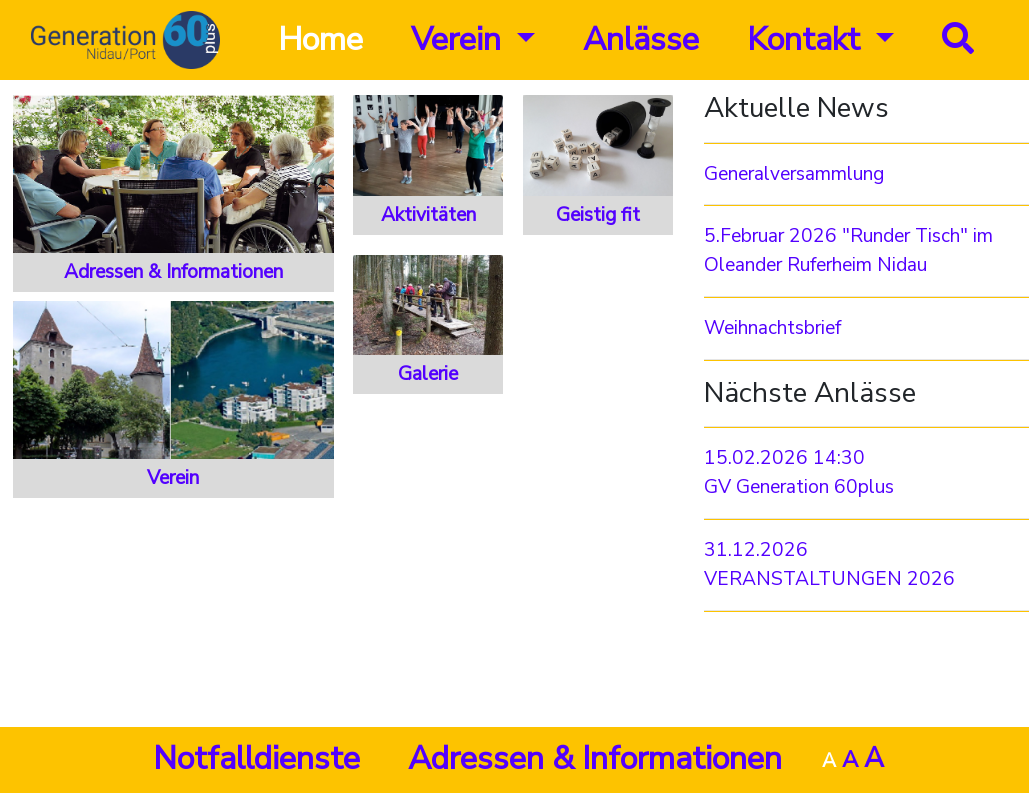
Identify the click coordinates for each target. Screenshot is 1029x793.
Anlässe (641, 39)
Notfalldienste (256, 758)
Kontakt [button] (807, 39)
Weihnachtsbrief (772, 328)
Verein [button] (460, 39)
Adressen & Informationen (595, 758)
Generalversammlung (794, 174)
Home (320, 39)
